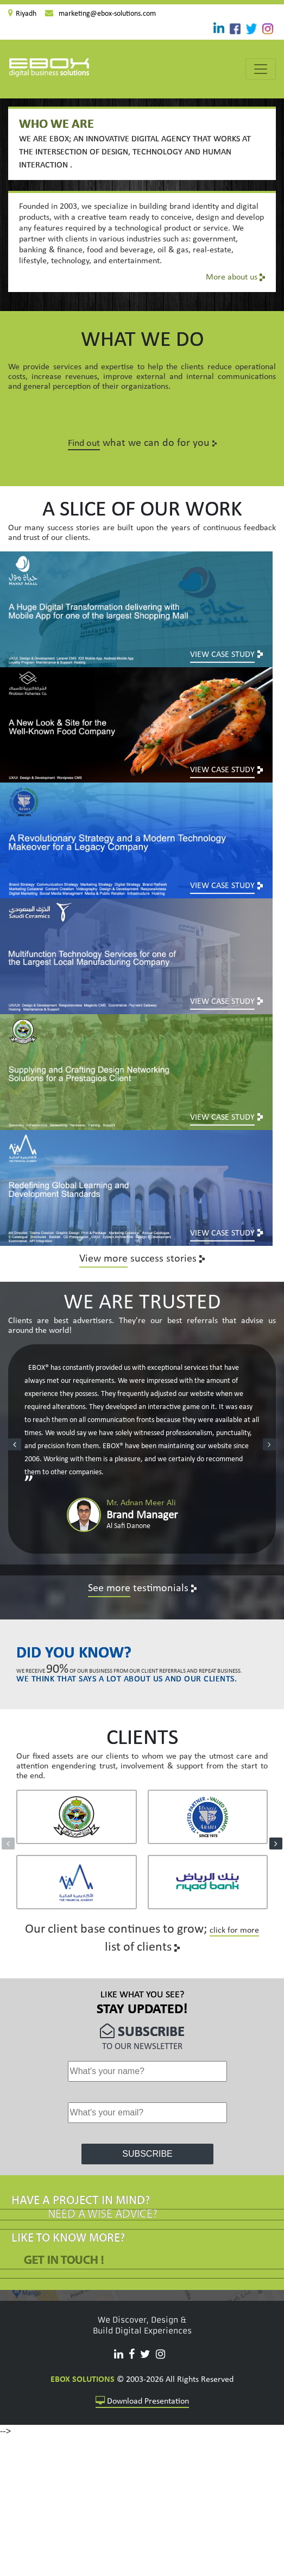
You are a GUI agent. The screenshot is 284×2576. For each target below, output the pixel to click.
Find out (84, 443)
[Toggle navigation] (260, 69)
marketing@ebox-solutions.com (107, 14)
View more (103, 1214)
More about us (235, 277)
